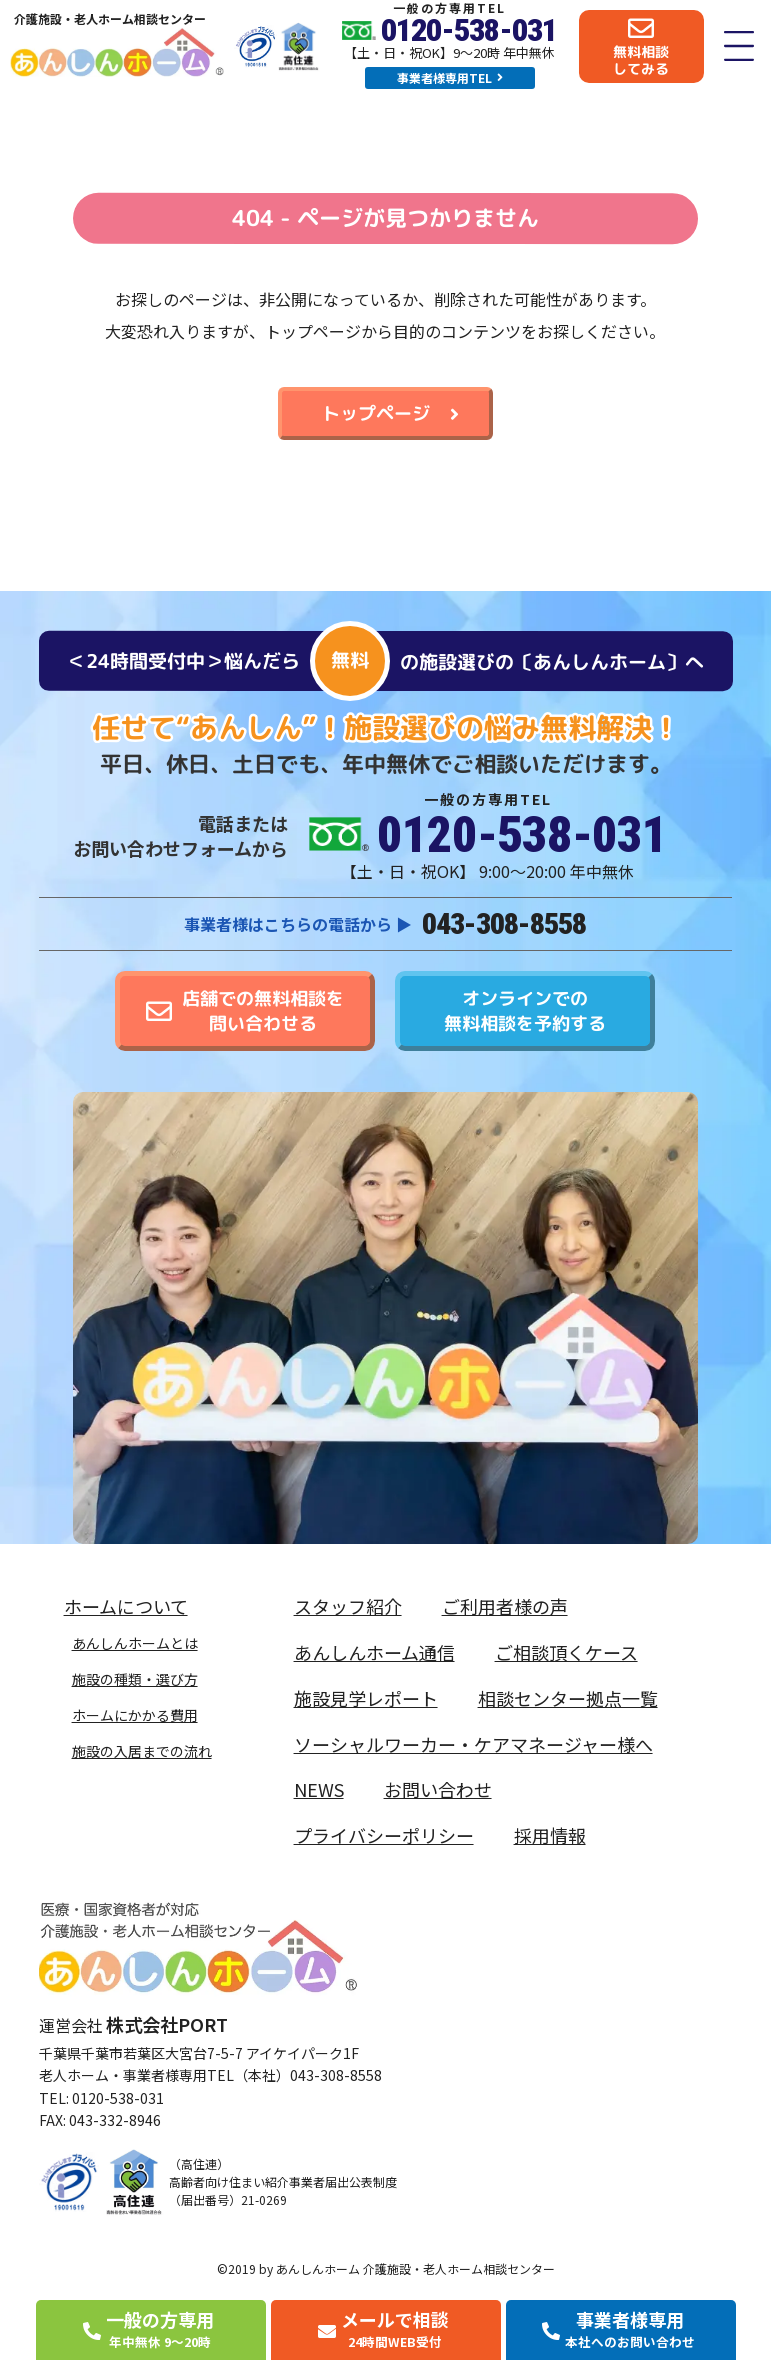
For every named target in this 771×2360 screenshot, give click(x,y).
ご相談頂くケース (566, 1652)
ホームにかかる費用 (135, 1715)
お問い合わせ (438, 1789)
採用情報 (550, 1835)
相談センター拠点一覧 (568, 1698)
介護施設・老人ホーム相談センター (110, 18)
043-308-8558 (504, 923)
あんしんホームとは (135, 1643)
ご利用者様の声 (505, 1606)
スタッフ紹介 (348, 1606)
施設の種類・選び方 (135, 1679)
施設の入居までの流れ (142, 1751)
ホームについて (131, 1606)
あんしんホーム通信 (374, 1652)
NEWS (319, 1789)
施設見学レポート (366, 1698)
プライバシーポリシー (384, 1835)
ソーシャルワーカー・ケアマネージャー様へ (473, 1744)
